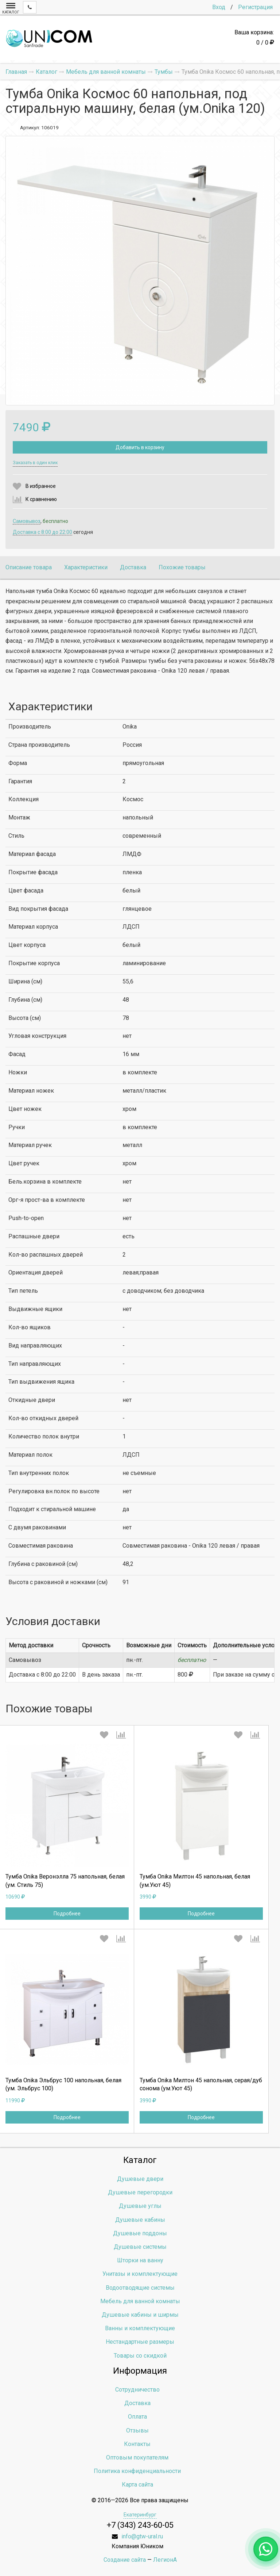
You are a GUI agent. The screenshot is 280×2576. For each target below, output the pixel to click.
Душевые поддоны (140, 2233)
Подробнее (67, 1913)
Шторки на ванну (140, 2260)
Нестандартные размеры (140, 2341)
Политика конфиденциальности (137, 2471)
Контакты (137, 2444)
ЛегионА (165, 2559)
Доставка (133, 567)
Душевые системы (140, 2246)
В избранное (41, 486)
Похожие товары (182, 567)
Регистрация (255, 7)
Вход (218, 7)
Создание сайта (125, 2559)
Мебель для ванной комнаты (140, 2301)
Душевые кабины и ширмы (140, 2314)
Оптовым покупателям (137, 2457)
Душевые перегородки (140, 2192)
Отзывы (137, 2430)
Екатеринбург (140, 2515)
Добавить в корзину (140, 447)
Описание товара (28, 567)
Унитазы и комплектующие (140, 2273)
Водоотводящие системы (140, 2287)
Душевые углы (140, 2205)
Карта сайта (137, 2484)
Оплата (137, 2416)
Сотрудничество (137, 2389)
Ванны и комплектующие (140, 2328)
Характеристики (86, 567)
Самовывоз (26, 521)
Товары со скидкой (140, 2355)
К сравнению (41, 499)
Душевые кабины (140, 2219)
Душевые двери (140, 2178)
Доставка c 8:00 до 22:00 (42, 532)
